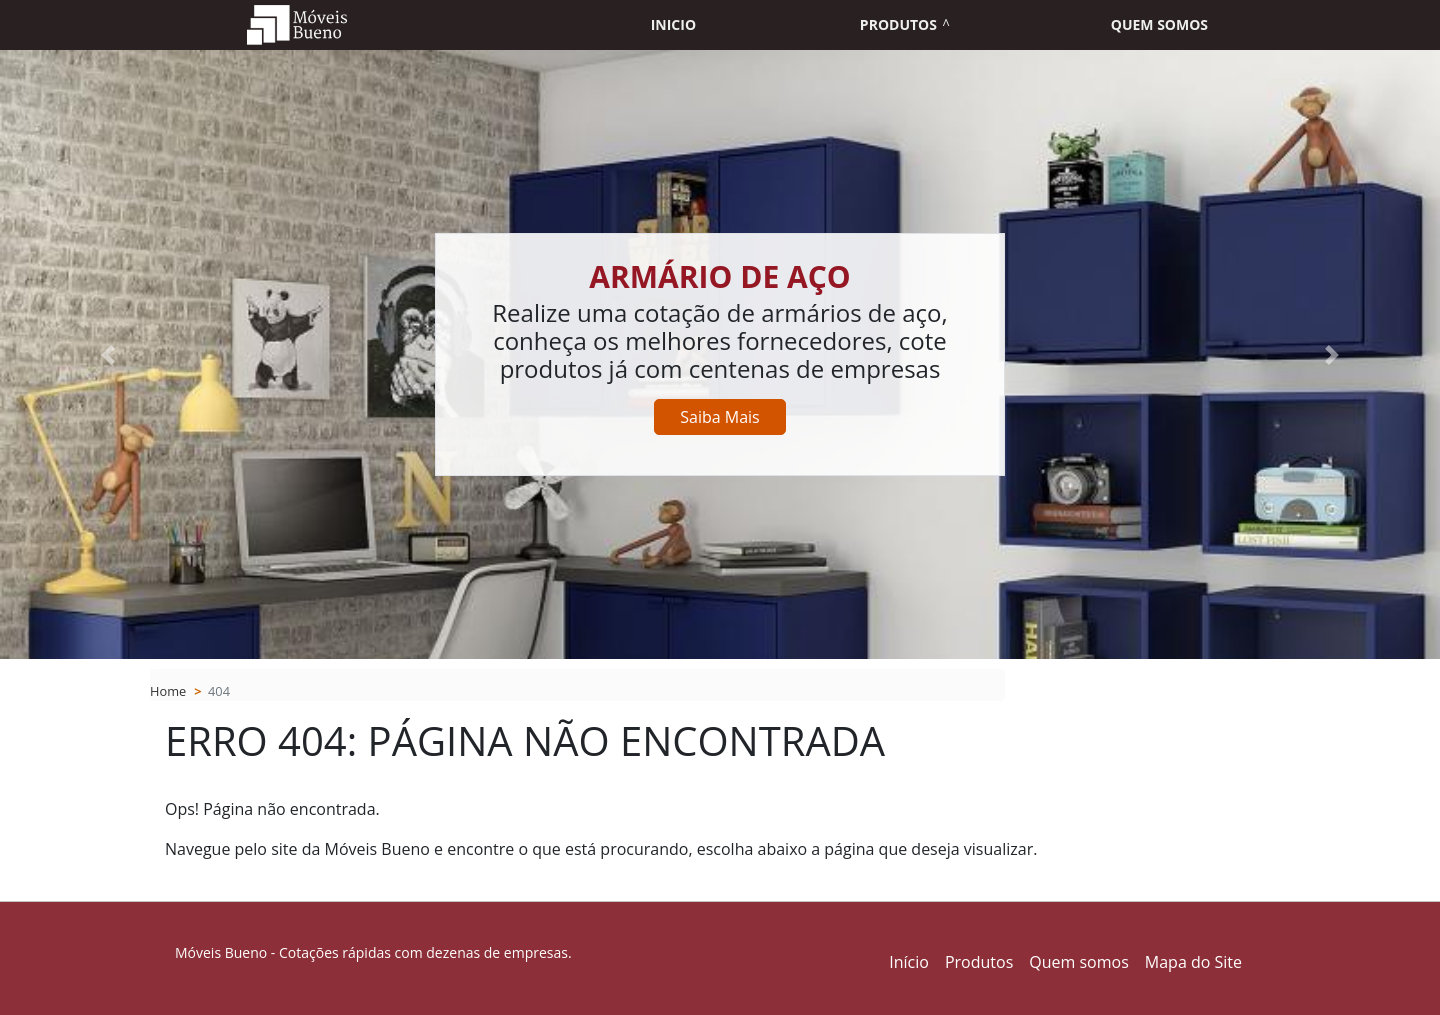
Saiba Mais (719, 417)
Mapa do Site (1193, 962)
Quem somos (1159, 24)
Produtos (898, 24)
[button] (108, 354)
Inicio (673, 24)
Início (909, 962)
